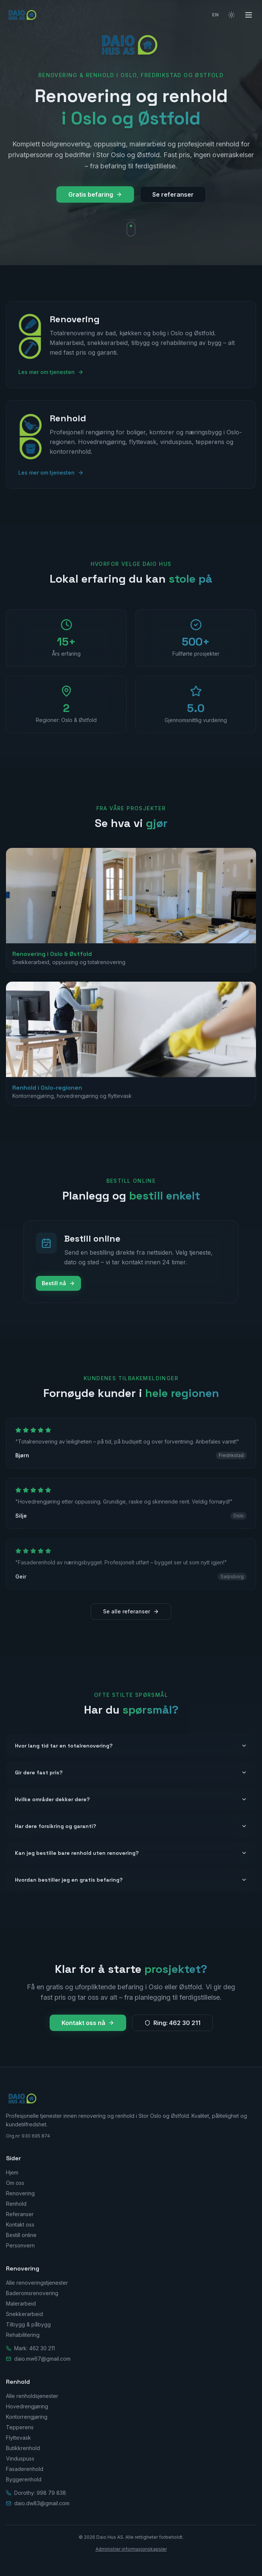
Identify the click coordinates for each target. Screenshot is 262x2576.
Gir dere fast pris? (131, 1772)
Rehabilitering (23, 2335)
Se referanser (173, 194)
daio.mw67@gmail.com (42, 2358)
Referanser (20, 2214)
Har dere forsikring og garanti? (131, 1826)
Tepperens (20, 2427)
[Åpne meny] (248, 14)
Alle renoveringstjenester (37, 2282)
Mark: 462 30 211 (34, 2348)
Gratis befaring (95, 194)
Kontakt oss (20, 2224)
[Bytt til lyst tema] (231, 15)
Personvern (20, 2245)
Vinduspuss (20, 2458)
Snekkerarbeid (24, 2314)
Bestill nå (58, 1283)
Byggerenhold (23, 2479)
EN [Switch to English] (215, 15)
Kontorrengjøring (26, 2417)
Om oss (15, 2183)
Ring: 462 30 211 (172, 2023)
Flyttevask (18, 2437)
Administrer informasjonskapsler (131, 2549)
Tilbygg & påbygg (28, 2324)
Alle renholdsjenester (32, 2396)
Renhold (16, 2203)
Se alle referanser (131, 1611)
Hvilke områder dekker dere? (131, 1799)
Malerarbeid (21, 2303)
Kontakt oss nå (88, 2023)
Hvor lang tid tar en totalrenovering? (131, 1745)
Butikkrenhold (23, 2448)
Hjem (12, 2172)
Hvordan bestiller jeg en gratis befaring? (131, 1879)
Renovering (20, 2193)
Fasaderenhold (24, 2469)
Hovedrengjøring (27, 2406)
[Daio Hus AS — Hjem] (23, 14)
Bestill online (21, 2235)
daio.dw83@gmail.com (41, 2503)
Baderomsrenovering (32, 2293)
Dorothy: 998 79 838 (40, 2493)
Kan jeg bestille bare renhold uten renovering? (131, 1853)
